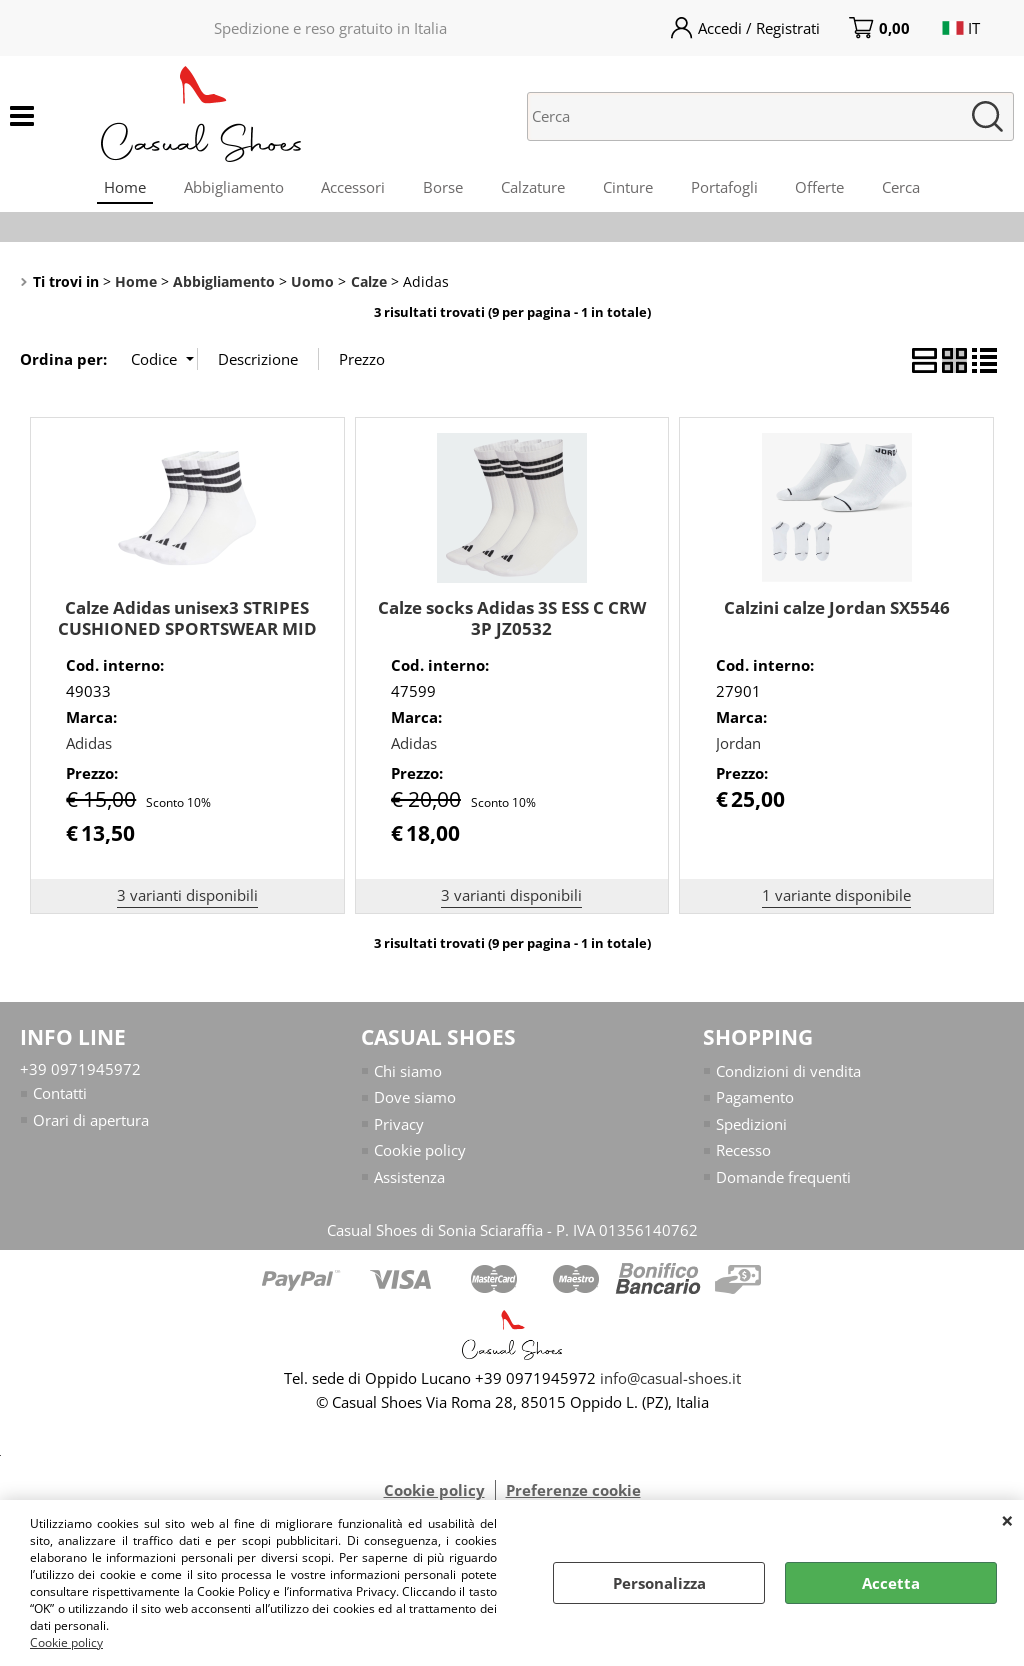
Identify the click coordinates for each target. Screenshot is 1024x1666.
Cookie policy (66, 1642)
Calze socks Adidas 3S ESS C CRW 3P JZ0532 (512, 624)
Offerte (826, 189)
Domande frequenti (783, 1183)
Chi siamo (408, 1077)
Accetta (891, 1583)
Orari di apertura (91, 1126)
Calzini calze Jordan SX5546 (837, 613)
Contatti (60, 1099)
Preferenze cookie (573, 1496)
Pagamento (755, 1103)
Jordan (738, 749)
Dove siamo (415, 1103)
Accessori (349, 189)
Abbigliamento (227, 189)
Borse (441, 189)
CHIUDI (1007, 1520)
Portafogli (728, 189)
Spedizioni (751, 1130)
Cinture (630, 189)
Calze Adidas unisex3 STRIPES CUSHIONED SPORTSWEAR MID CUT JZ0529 (187, 634)
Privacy (399, 1130)
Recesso (743, 1156)
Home (116, 189)
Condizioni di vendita (788, 1077)
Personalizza (659, 1583)
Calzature (533, 189)
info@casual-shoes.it (670, 1384)
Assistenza (409, 1183)
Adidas (89, 749)
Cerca (910, 189)
